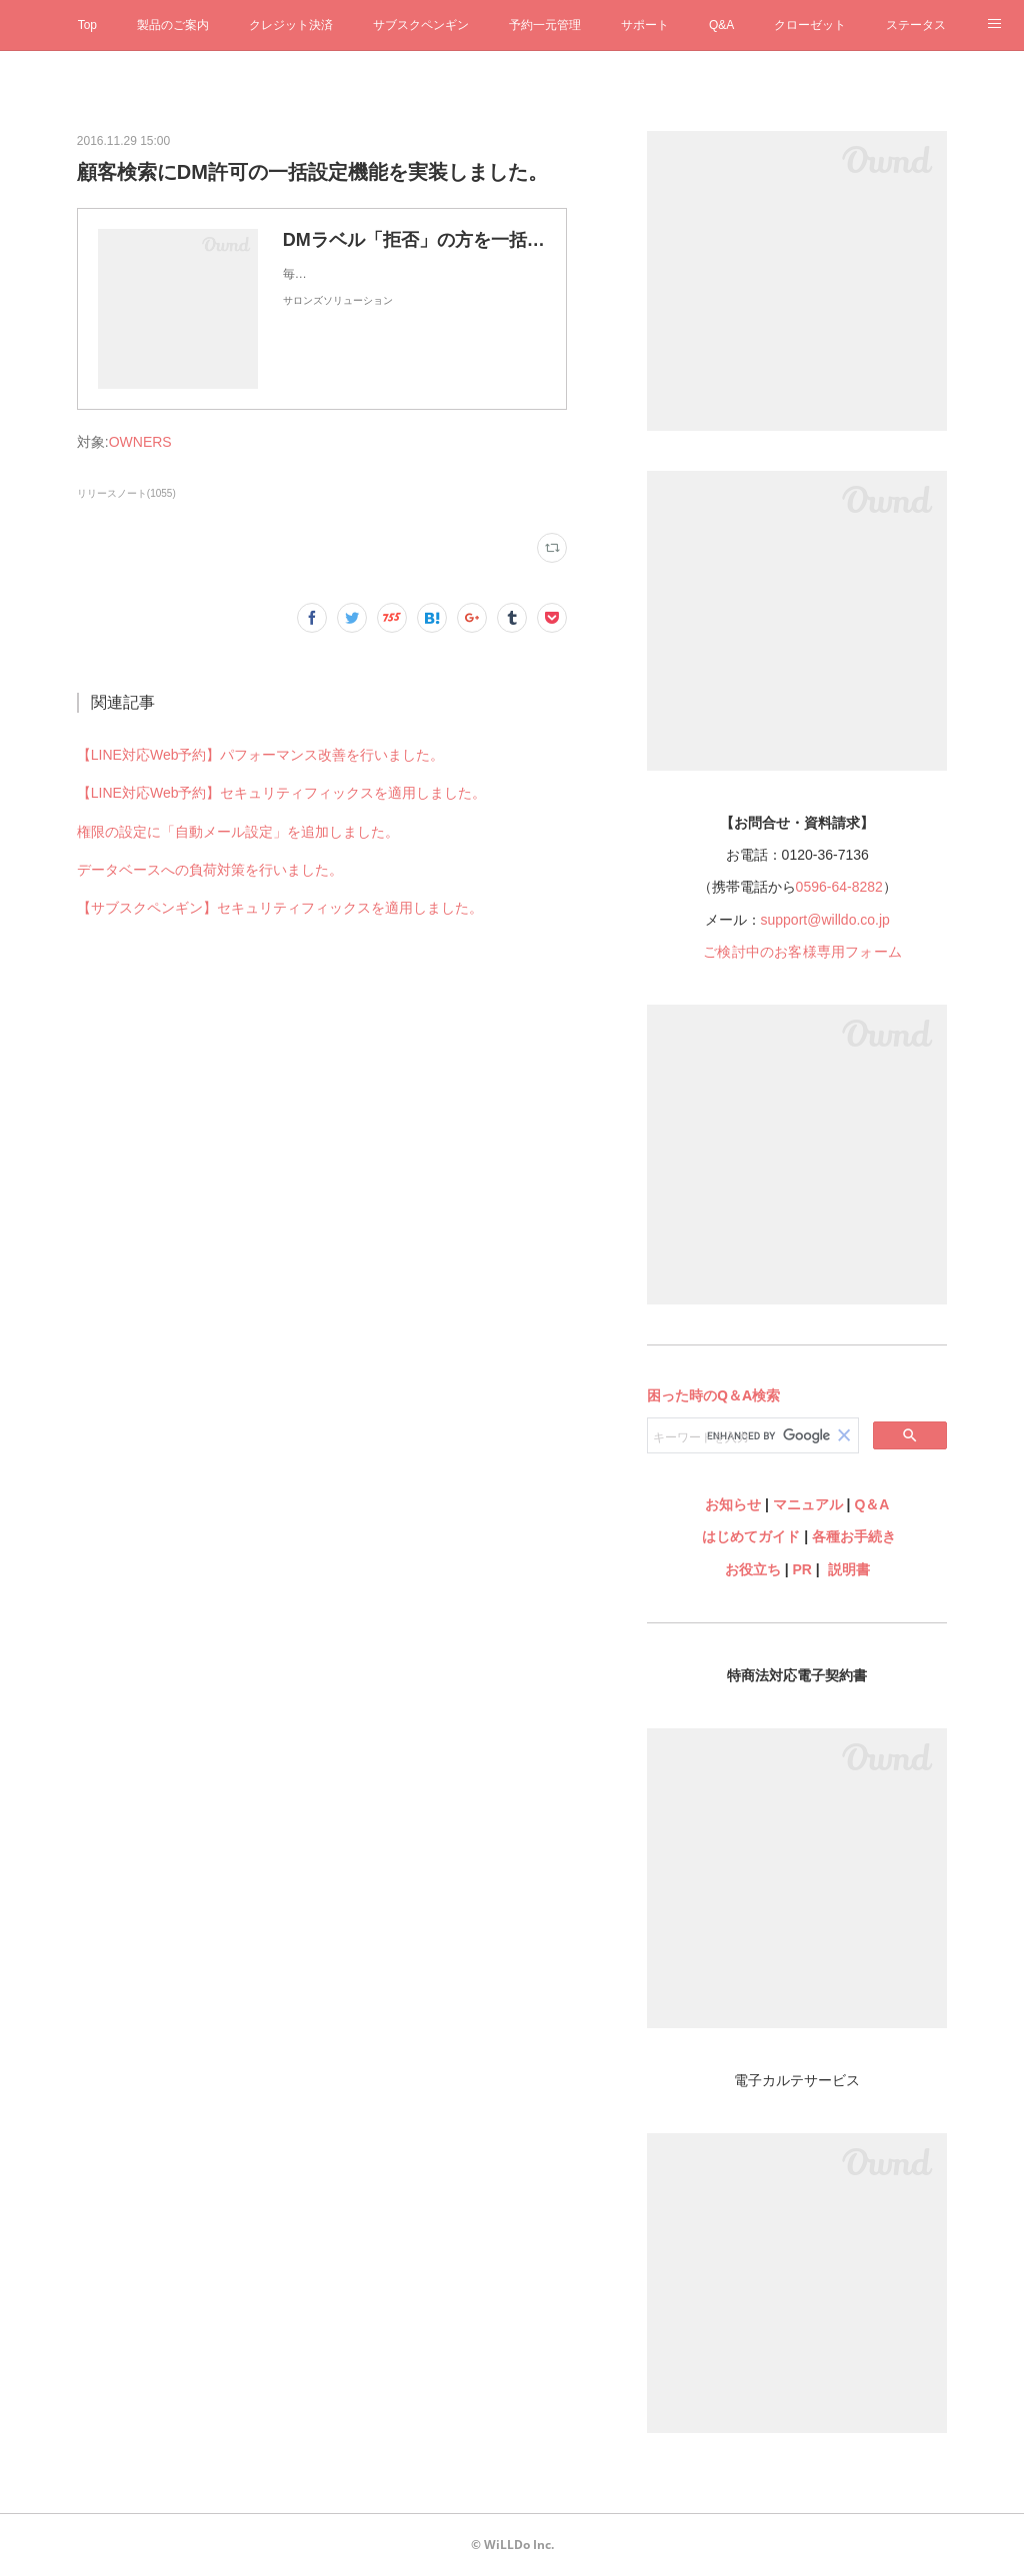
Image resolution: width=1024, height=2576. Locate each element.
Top (87, 25)
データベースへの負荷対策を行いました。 (210, 870)
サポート (645, 25)
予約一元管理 (545, 25)
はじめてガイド (749, 1536)
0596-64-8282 (839, 887)
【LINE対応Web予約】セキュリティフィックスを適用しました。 (282, 793)
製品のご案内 (173, 25)
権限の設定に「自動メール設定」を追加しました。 (238, 832)
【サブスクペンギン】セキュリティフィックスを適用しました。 (280, 908)
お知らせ (733, 1504)
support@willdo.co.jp (825, 920)
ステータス (916, 25)
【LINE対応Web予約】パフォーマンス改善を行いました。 (261, 755)
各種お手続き (854, 1536)
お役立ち (753, 1569)
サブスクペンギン (421, 25)
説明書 (849, 1569)
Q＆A (871, 1504)
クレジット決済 (291, 25)
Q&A (721, 25)
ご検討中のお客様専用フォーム (802, 952)
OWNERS (140, 442)
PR (802, 1569)
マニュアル (808, 1504)
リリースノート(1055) (126, 493)
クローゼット (810, 25)
